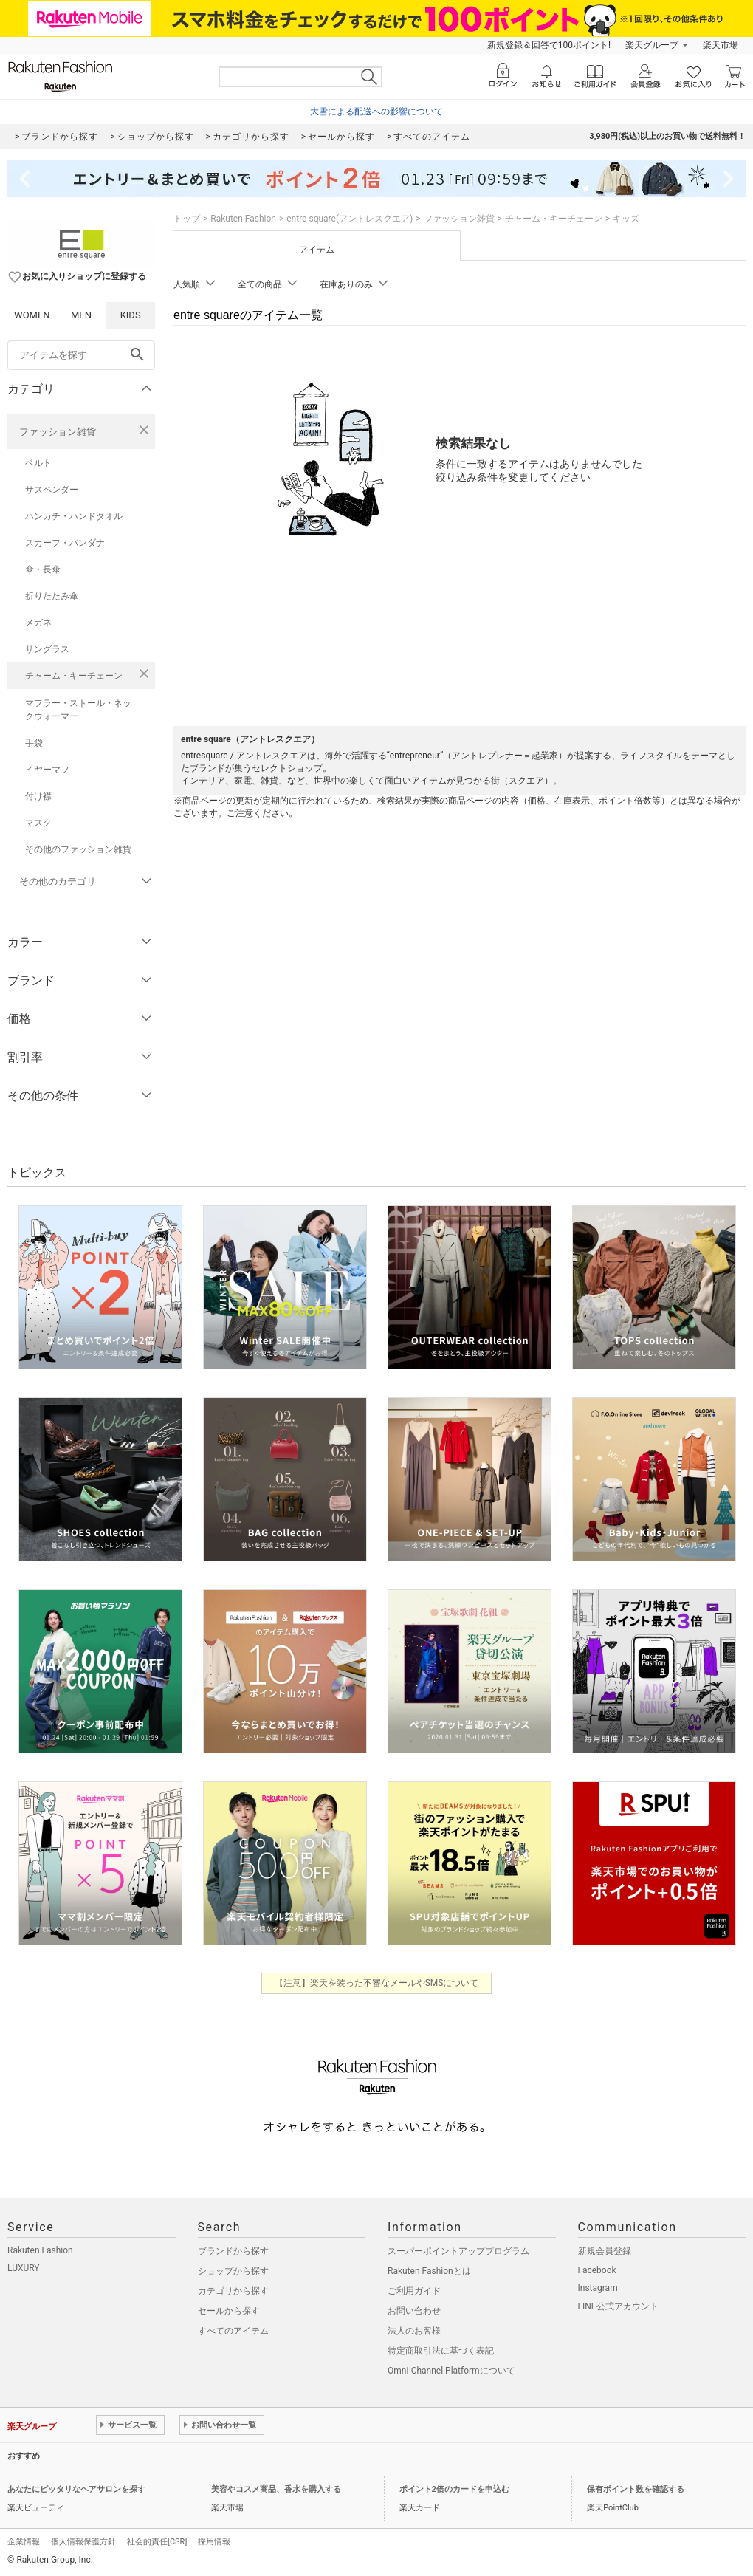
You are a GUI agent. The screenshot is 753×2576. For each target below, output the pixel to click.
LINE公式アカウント (618, 2306)
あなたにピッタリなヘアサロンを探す (76, 2489)
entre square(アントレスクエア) (349, 218)
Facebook (597, 2270)
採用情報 (214, 2541)
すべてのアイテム (233, 2331)
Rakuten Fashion (243, 218)
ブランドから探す (233, 2251)
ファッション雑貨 (57, 431)
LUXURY (23, 2268)
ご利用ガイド (414, 2291)
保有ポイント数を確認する (635, 2489)
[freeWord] (81, 355)
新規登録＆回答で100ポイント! (549, 45)
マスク (38, 823)
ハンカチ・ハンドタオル (74, 516)
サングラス (47, 649)
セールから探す (229, 2311)
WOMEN (32, 315)
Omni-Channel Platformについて (451, 2371)
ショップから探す (233, 2271)
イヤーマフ (47, 769)
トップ (186, 218)
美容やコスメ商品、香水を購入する (276, 2489)
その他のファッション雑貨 (78, 849)
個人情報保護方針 (83, 2541)
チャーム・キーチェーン (74, 676)
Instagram (598, 2288)
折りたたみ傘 (51, 596)
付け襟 (38, 796)
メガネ (38, 622)
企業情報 (23, 2541)
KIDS (130, 315)
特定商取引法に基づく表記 (441, 2351)
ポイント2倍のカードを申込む (454, 2489)
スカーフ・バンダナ (65, 543)
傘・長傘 (43, 569)
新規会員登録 (604, 2251)
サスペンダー (51, 489)
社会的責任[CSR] (157, 2541)
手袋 (34, 743)
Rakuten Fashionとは (429, 2271)
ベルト (38, 463)
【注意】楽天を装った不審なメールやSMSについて (377, 1983)
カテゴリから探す (233, 2291)
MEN (81, 315)
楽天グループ (651, 45)
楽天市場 (720, 45)
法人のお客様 (414, 2331)
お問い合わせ (414, 2311)
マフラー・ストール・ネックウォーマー (78, 710)
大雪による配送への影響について (376, 111)
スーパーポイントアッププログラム (458, 2251)
